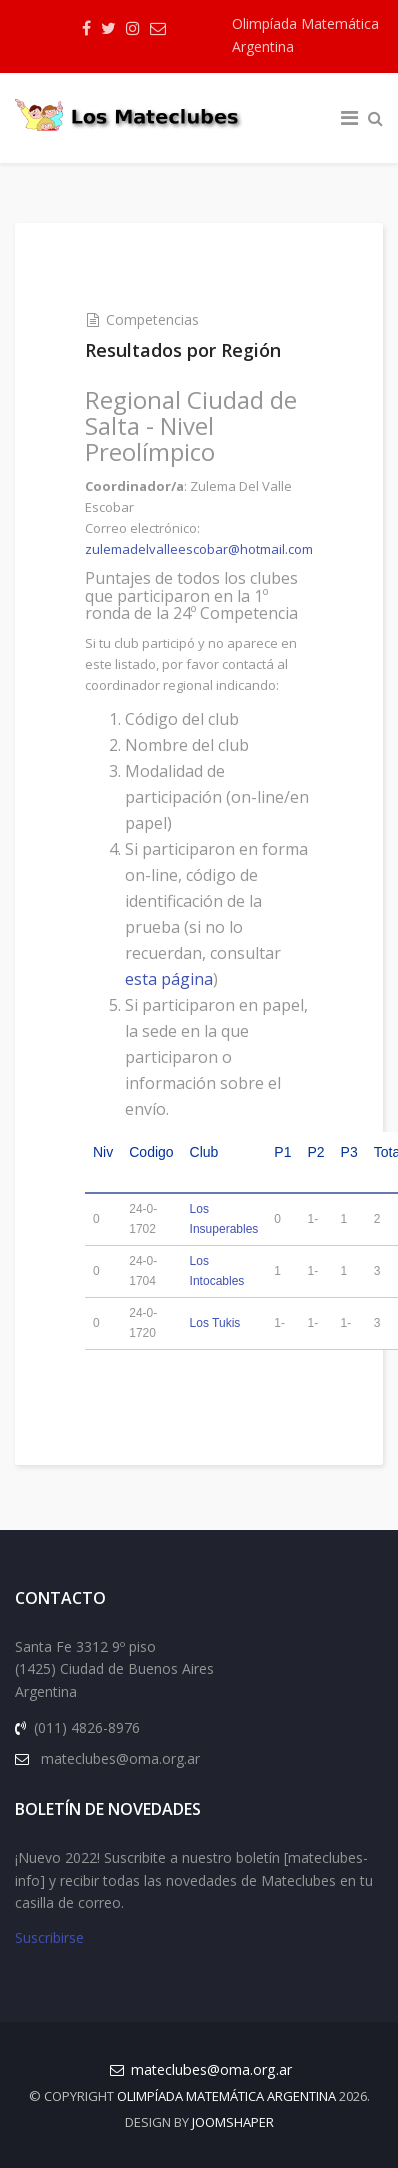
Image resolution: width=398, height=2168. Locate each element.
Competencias (152, 319)
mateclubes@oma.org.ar (211, 2069)
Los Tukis (215, 1323)
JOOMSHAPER (233, 2122)
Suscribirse (49, 1937)
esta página (169, 979)
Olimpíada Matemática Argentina (305, 35)
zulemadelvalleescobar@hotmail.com (199, 549)
